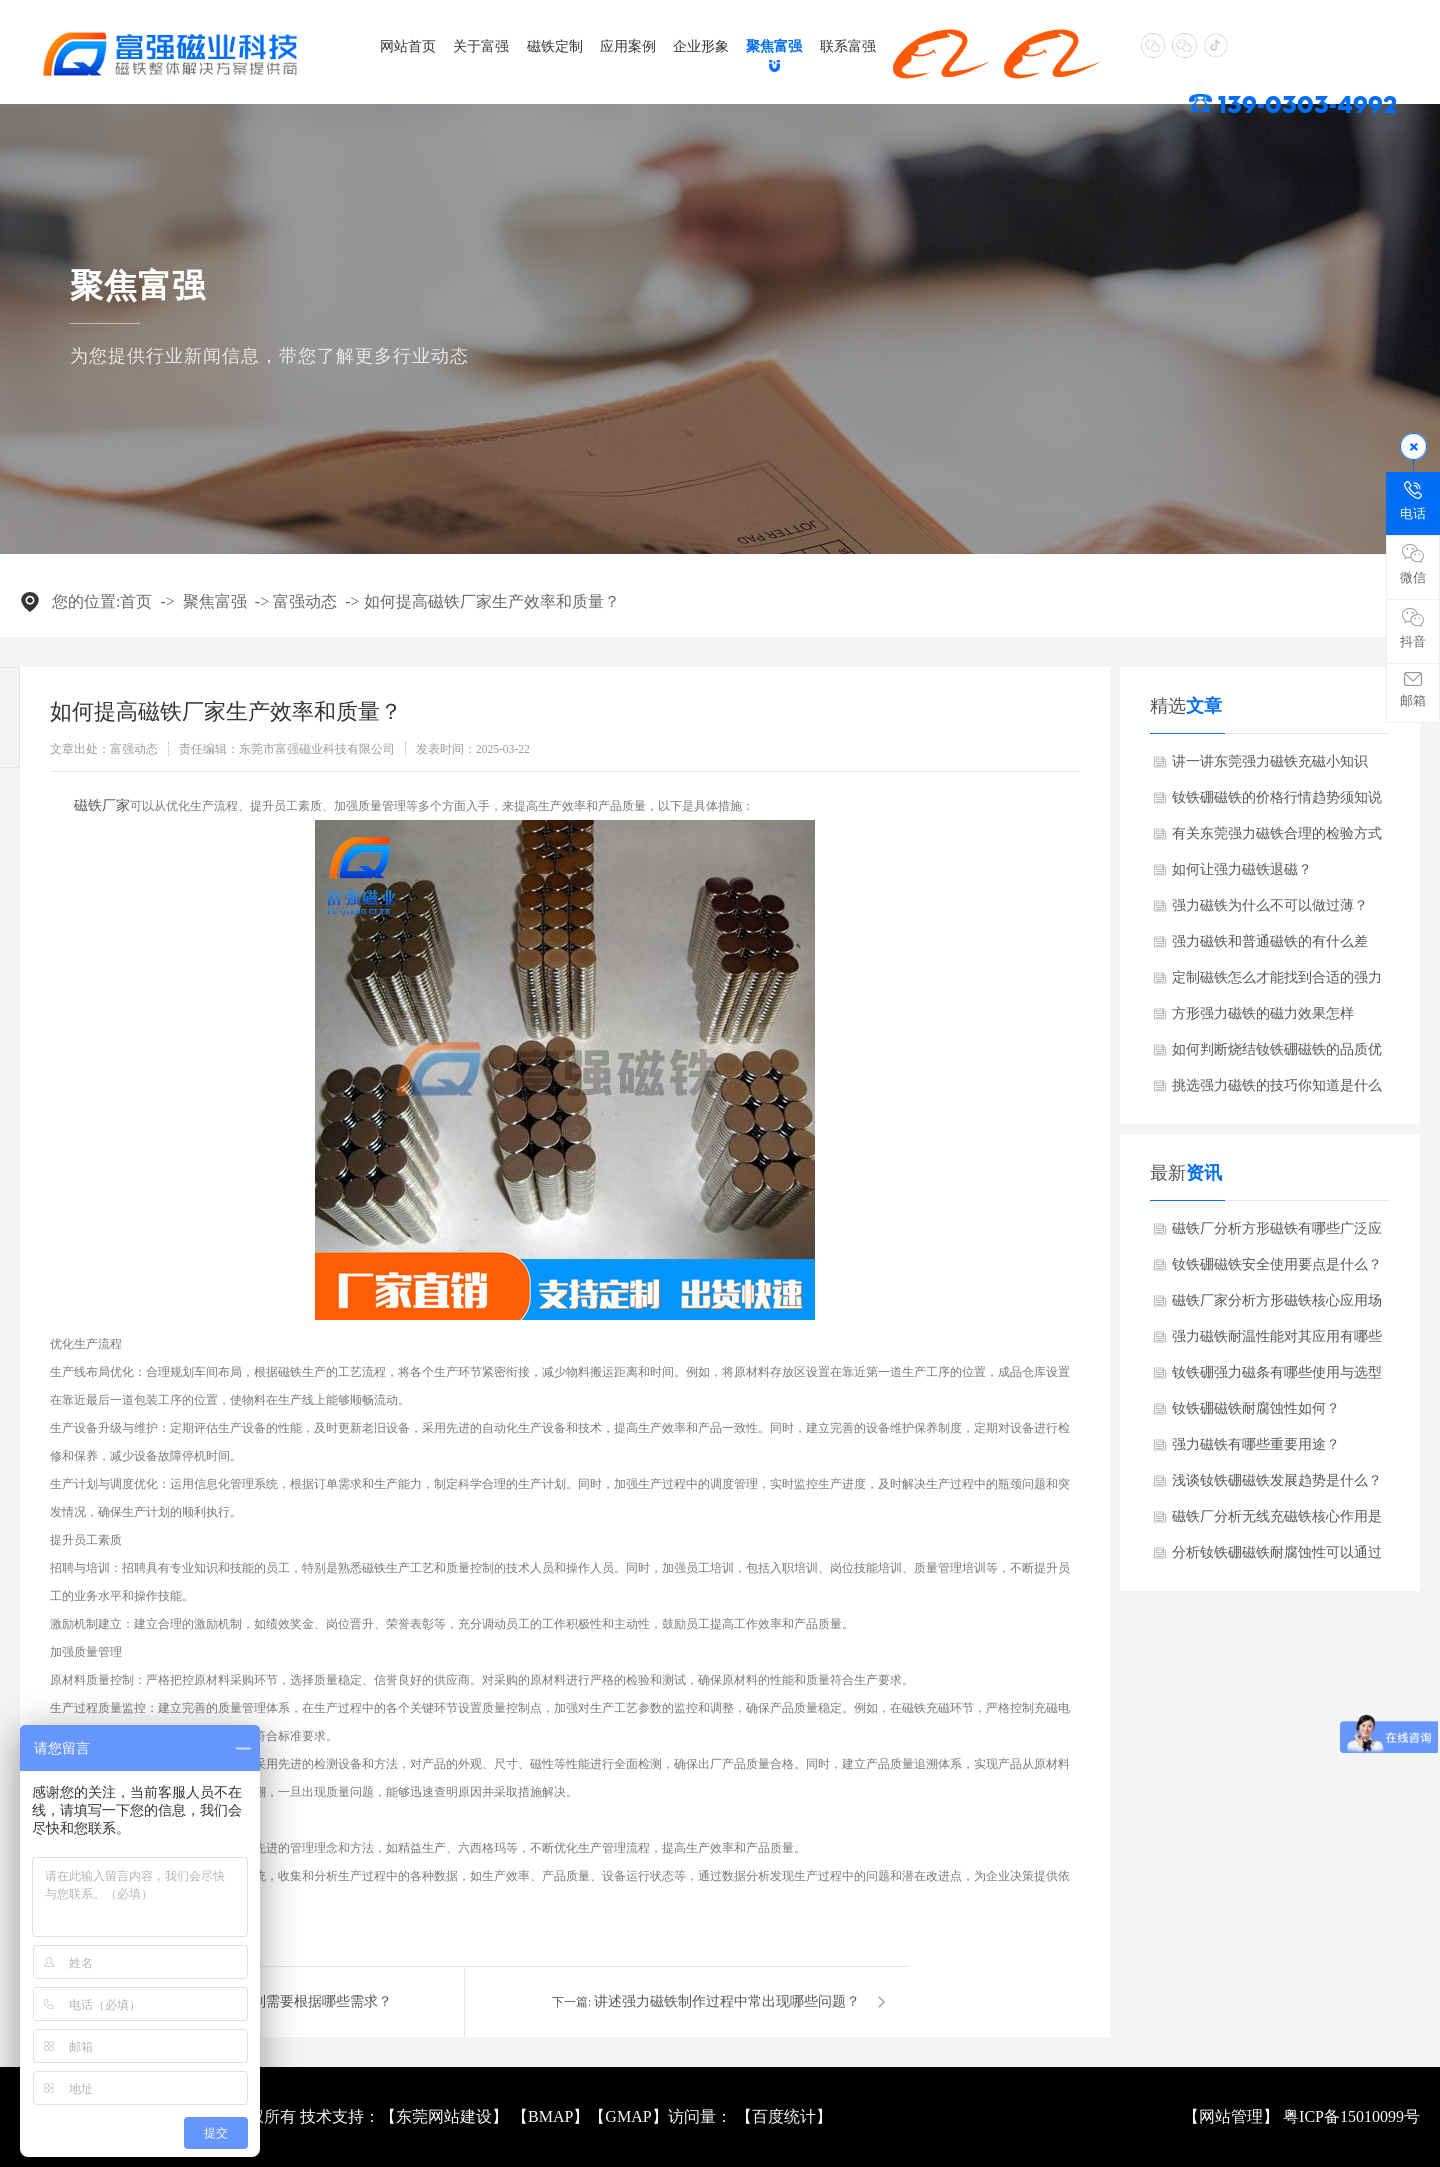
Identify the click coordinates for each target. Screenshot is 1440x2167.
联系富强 (848, 46)
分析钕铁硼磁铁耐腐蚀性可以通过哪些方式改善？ (1277, 1558)
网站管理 (1231, 2116)
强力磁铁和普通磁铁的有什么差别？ (1270, 947)
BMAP (550, 2116)
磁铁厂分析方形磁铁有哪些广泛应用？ (1277, 1234)
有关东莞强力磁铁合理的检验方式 (1277, 833)
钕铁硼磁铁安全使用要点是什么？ (1277, 1264)
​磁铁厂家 (102, 805)
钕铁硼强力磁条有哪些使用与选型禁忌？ (1277, 1378)
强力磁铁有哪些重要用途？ (1256, 1444)
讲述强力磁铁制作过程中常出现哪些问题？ (727, 2001)
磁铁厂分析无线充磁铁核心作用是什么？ (1277, 1522)
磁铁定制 (555, 46)
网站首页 (408, 46)
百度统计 (784, 2116)
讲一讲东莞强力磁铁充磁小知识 (1270, 761)
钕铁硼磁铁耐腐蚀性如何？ (1256, 1408)
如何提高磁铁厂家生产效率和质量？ (492, 601)
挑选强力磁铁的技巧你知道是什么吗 (1277, 1091)
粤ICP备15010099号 (1351, 2116)
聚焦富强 (774, 46)
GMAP (628, 2116)
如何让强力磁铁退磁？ (1242, 869)
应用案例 (628, 46)
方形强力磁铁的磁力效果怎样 (1263, 1013)
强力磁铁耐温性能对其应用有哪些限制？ (1277, 1342)
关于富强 (481, 46)
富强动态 (305, 601)
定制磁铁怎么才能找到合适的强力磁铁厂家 (1277, 983)
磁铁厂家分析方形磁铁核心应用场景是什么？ (1277, 1306)
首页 (136, 601)
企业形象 (701, 46)
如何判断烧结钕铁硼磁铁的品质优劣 (1277, 1055)
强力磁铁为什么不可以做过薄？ (1270, 905)
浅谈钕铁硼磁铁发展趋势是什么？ (1277, 1480)
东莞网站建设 (444, 2116)
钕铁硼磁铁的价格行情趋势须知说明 (1277, 803)
